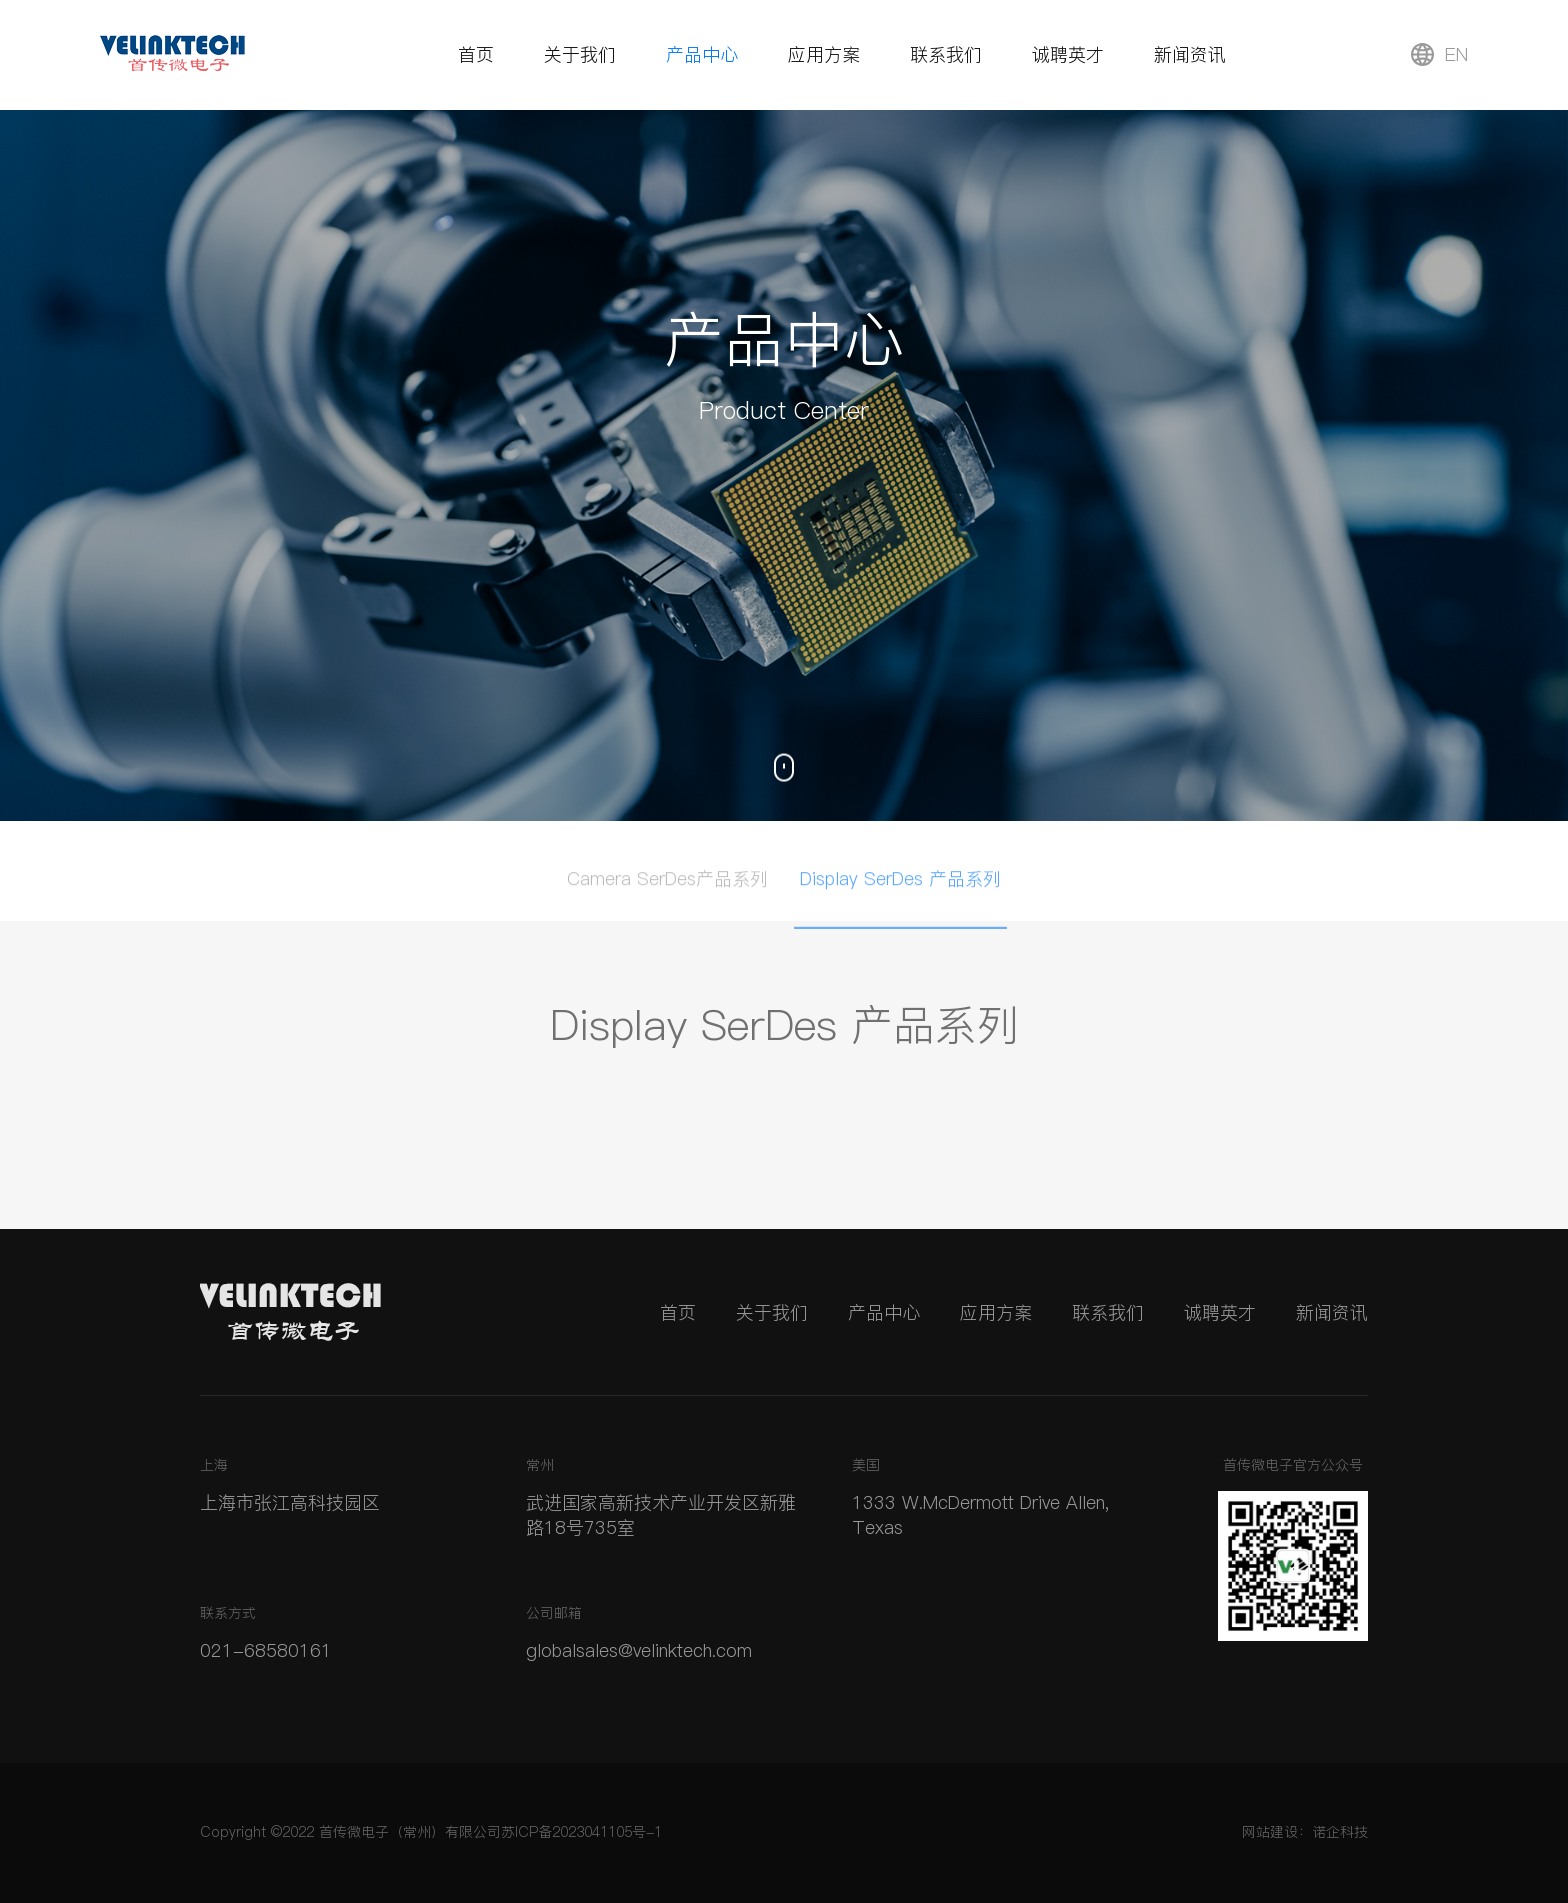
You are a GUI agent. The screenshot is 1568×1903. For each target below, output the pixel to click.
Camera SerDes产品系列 (667, 883)
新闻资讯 (1190, 54)
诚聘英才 (1068, 54)
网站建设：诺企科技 (1305, 1832)
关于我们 (580, 54)
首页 (476, 54)
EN (1439, 54)
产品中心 (702, 54)
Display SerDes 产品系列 (900, 883)
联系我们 (946, 54)
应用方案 (824, 54)
